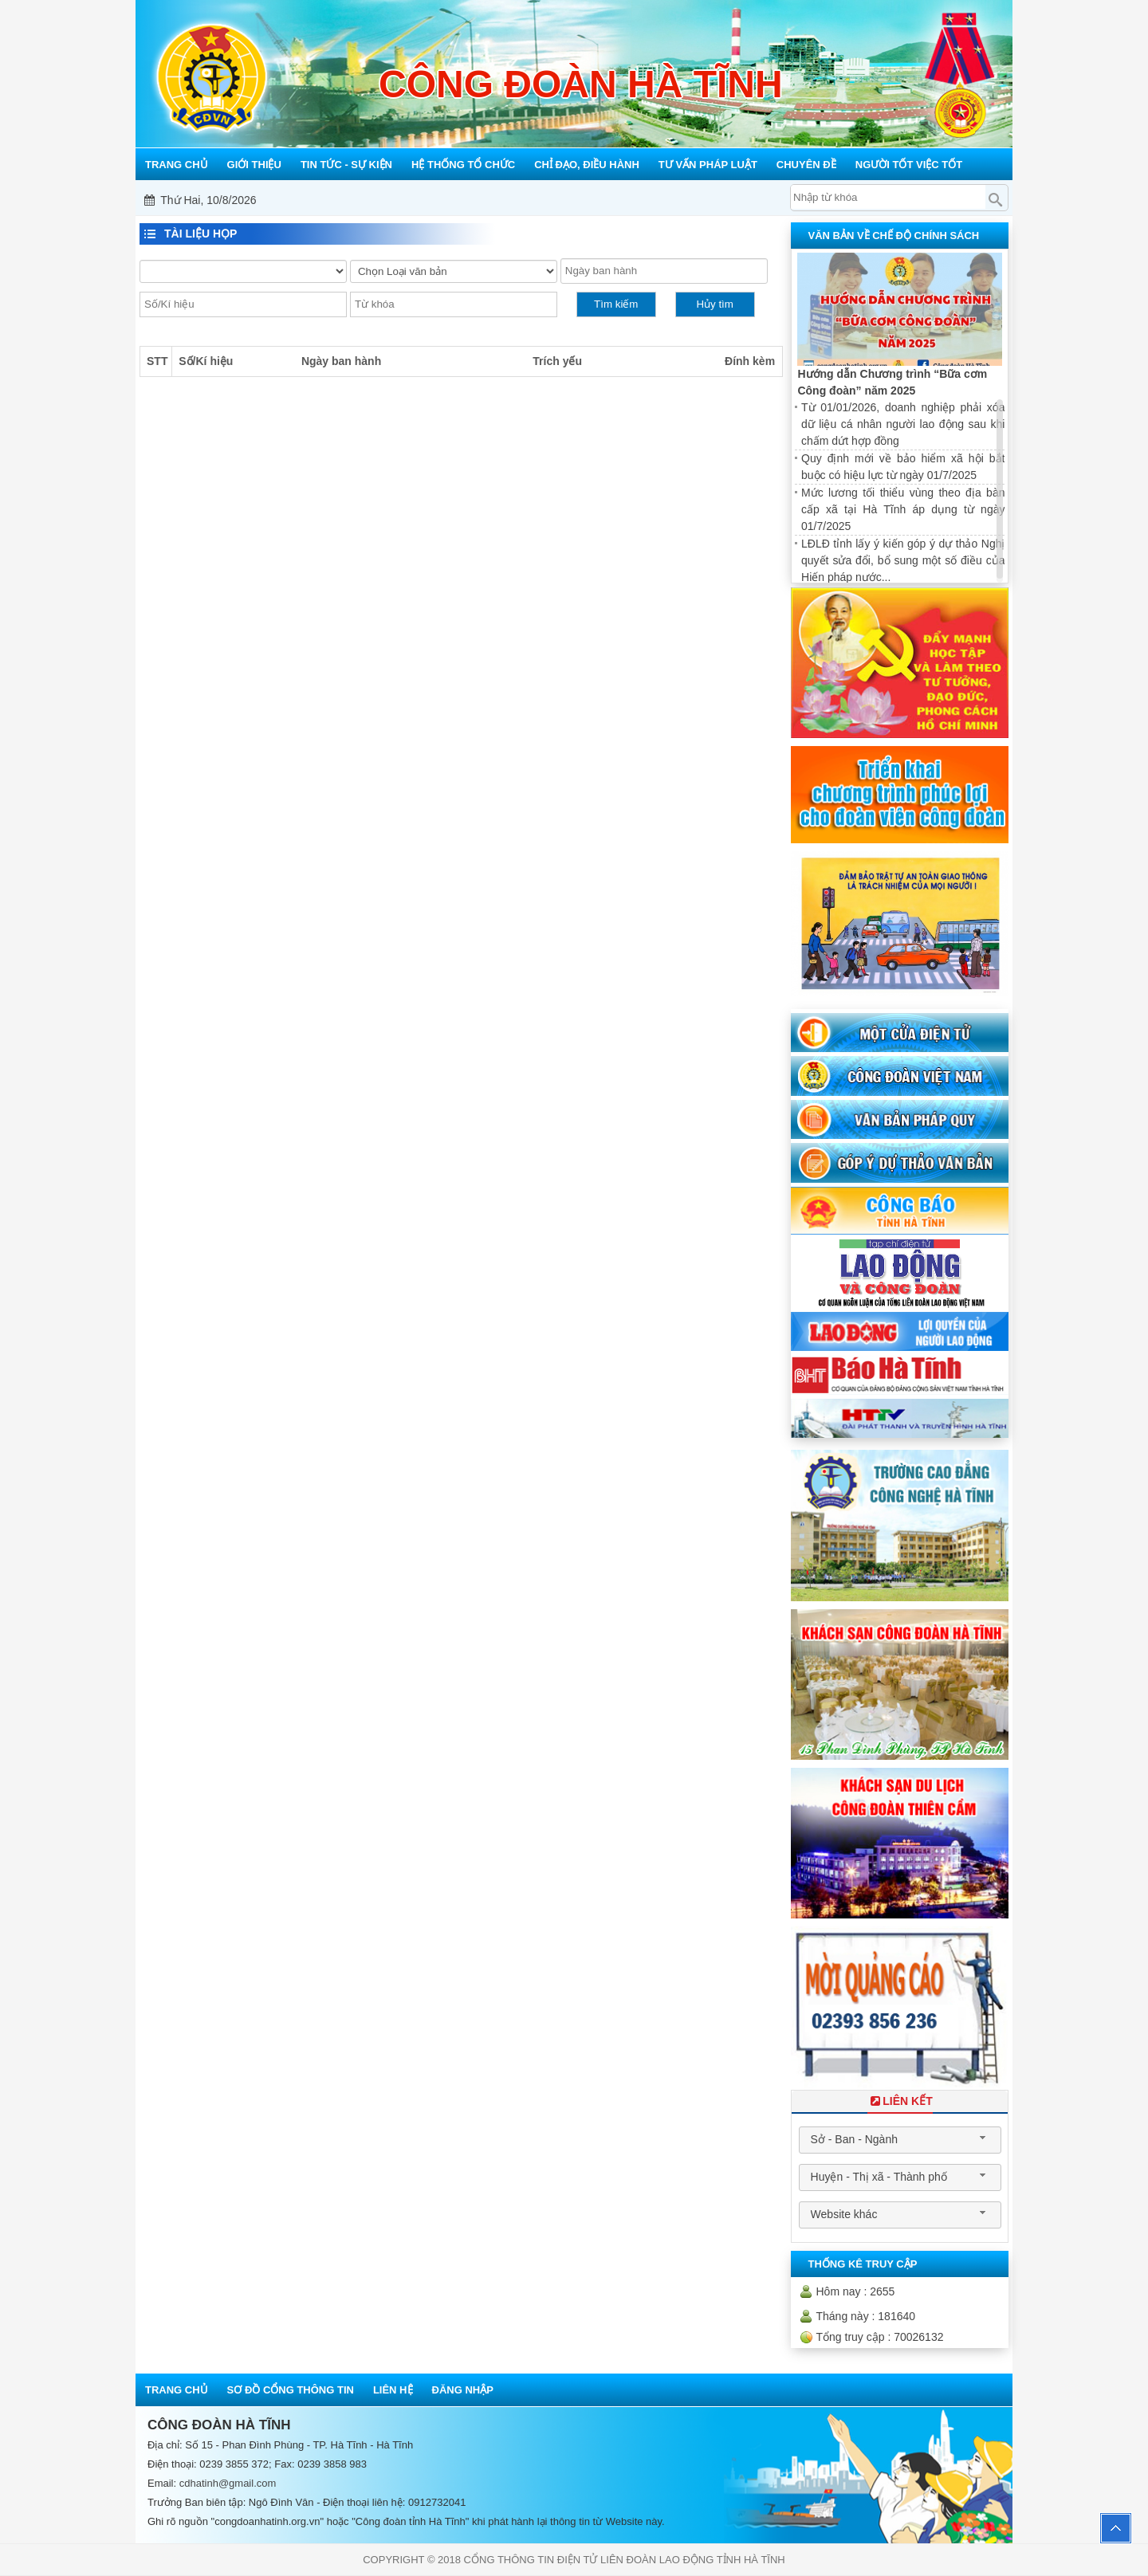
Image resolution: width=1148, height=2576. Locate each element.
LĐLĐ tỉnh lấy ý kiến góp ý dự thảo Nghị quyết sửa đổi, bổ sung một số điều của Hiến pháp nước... (903, 560)
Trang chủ (176, 2390)
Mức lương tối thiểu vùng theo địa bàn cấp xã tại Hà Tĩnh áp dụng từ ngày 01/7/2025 (903, 509)
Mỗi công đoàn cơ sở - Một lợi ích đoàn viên (576, 200)
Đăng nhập (462, 2390)
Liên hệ (393, 2390)
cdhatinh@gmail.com (228, 2483)
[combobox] (900, 2140)
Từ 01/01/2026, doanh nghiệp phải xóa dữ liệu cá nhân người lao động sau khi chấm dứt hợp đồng (903, 424)
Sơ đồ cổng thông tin (290, 2390)
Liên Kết (900, 2101)
